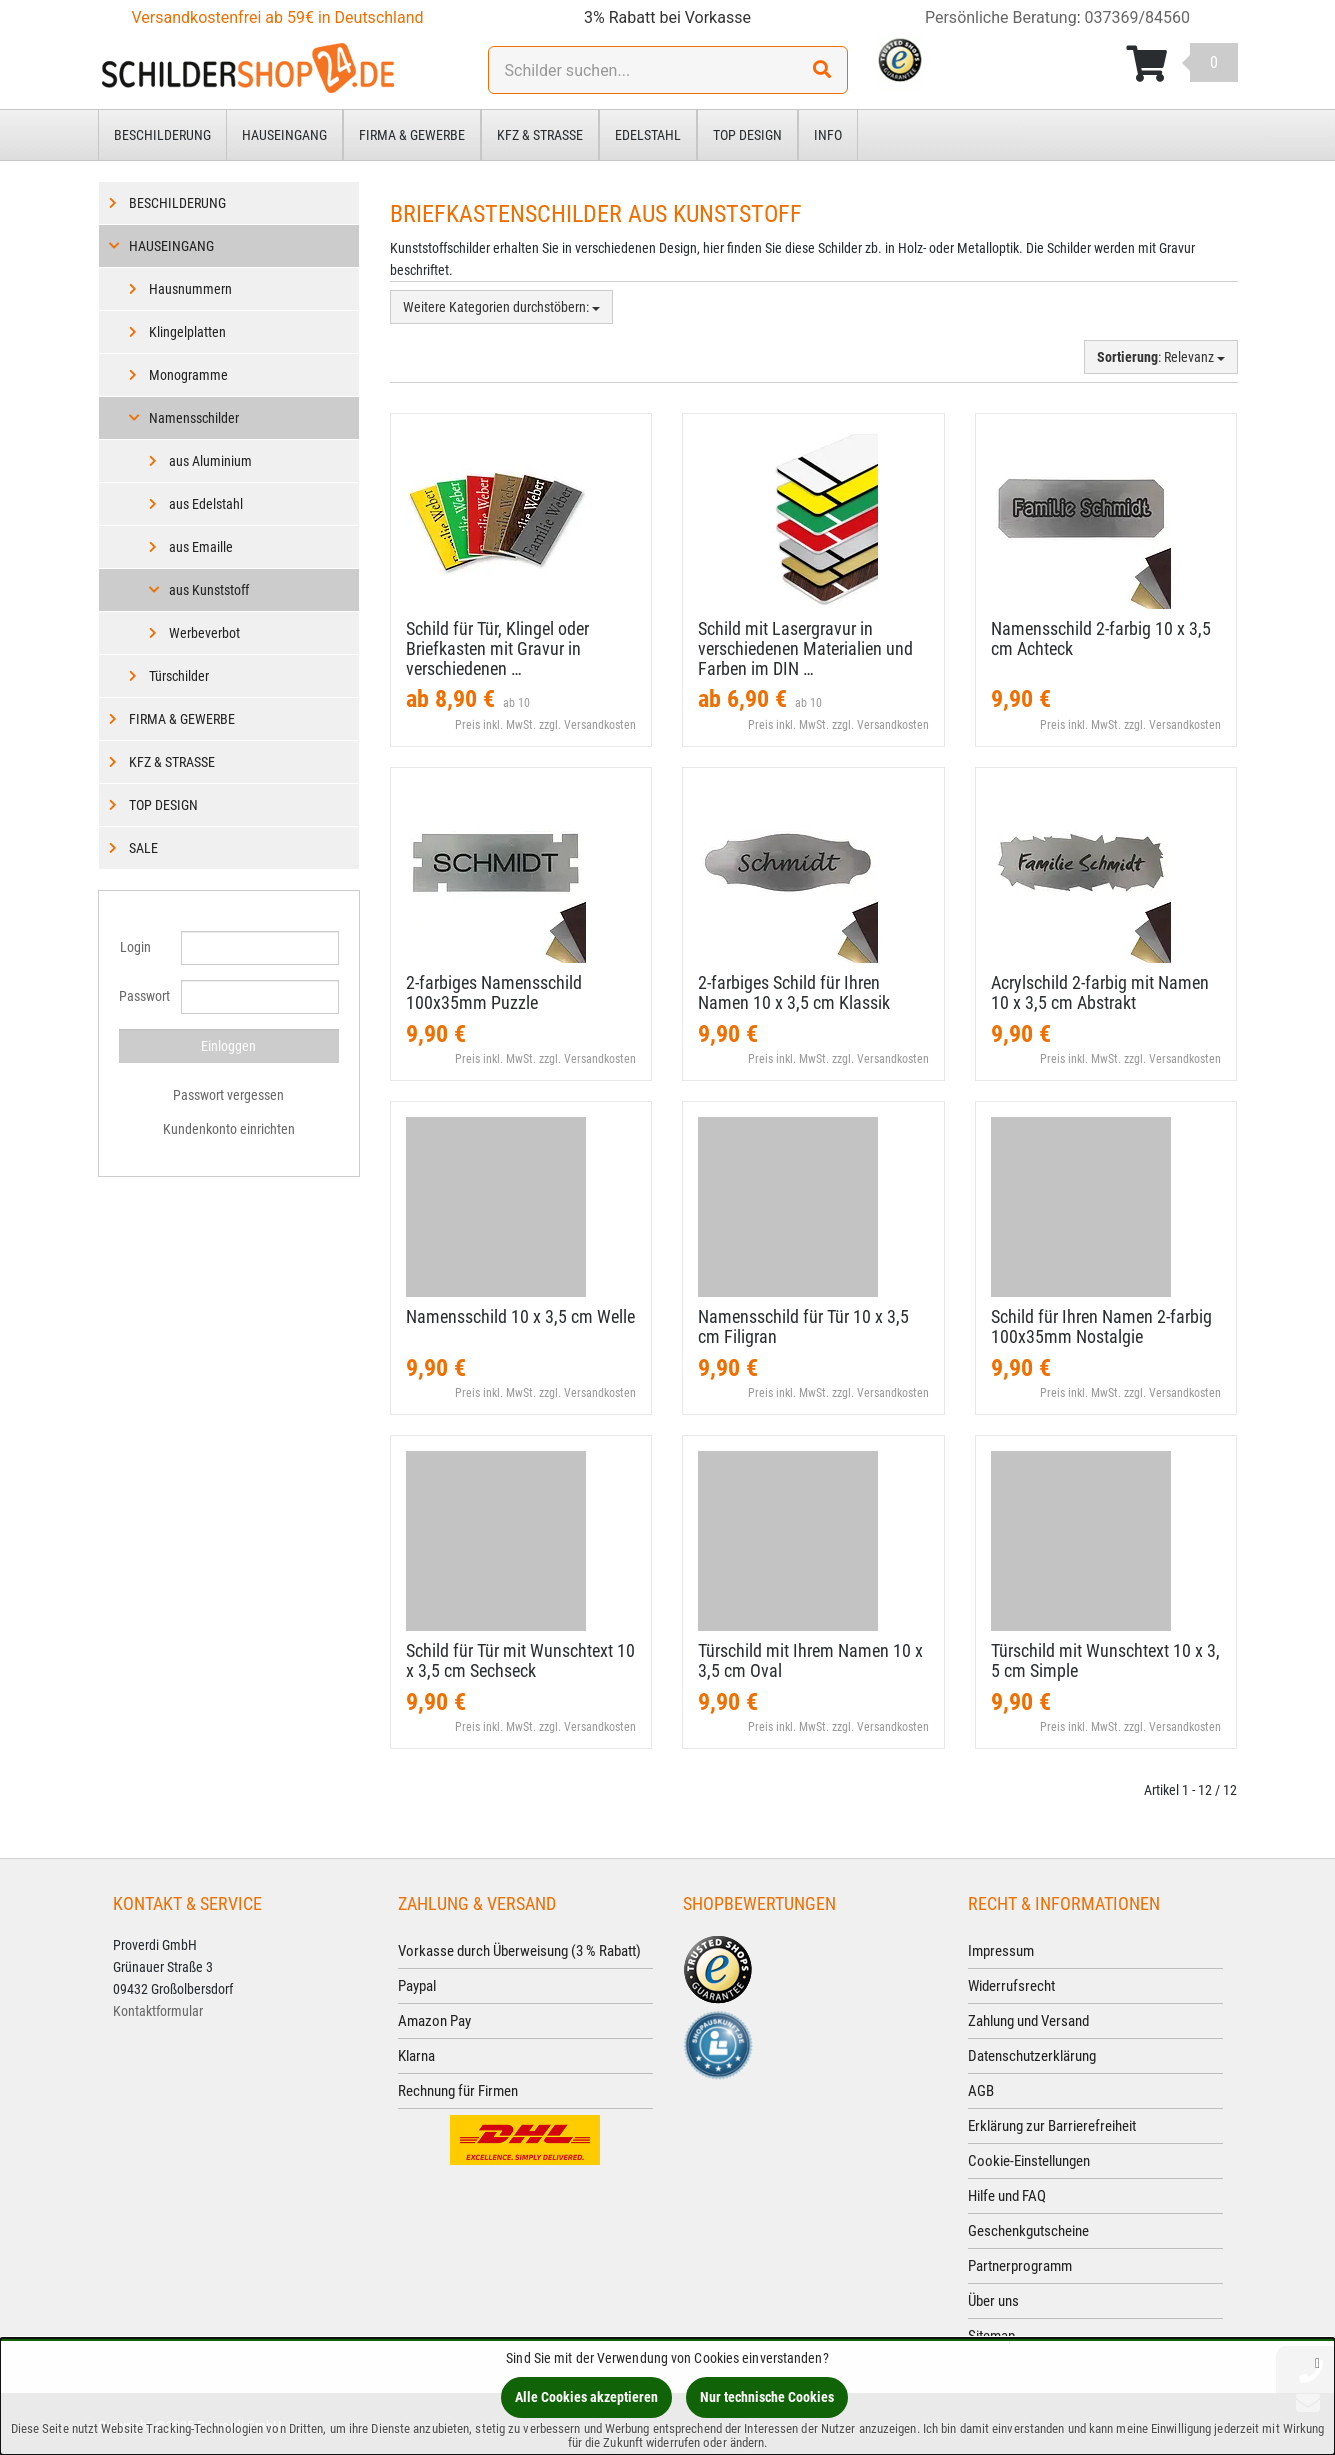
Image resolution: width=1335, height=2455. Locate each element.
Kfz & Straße (540, 135)
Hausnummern (190, 289)
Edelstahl (648, 135)
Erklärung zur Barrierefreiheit (1052, 2126)
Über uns (993, 2301)
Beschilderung (162, 135)
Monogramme (188, 375)
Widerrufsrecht (1011, 1986)
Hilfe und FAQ (1007, 2196)
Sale (143, 848)
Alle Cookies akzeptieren (586, 2397)
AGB (981, 2091)
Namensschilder (194, 418)
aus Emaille (201, 547)
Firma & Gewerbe (412, 135)
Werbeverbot (204, 633)
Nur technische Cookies (767, 2397)
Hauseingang (284, 135)
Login (135, 947)
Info (828, 135)
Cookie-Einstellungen (1029, 2161)
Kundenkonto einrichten (229, 1129)
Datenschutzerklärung (1032, 2056)
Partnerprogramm (1020, 2266)
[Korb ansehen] (1182, 64)
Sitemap (991, 2336)
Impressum (1001, 1951)
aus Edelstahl (206, 504)
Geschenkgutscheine (1028, 2231)
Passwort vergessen (228, 1095)
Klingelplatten (187, 332)
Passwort (143, 996)
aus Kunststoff (209, 590)
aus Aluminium (210, 461)
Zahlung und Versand (1028, 2021)
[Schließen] (1317, 2362)
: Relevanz (1161, 357)
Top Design (747, 135)
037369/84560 (1138, 17)
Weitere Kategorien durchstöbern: (501, 307)
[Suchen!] (822, 70)
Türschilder (179, 676)
